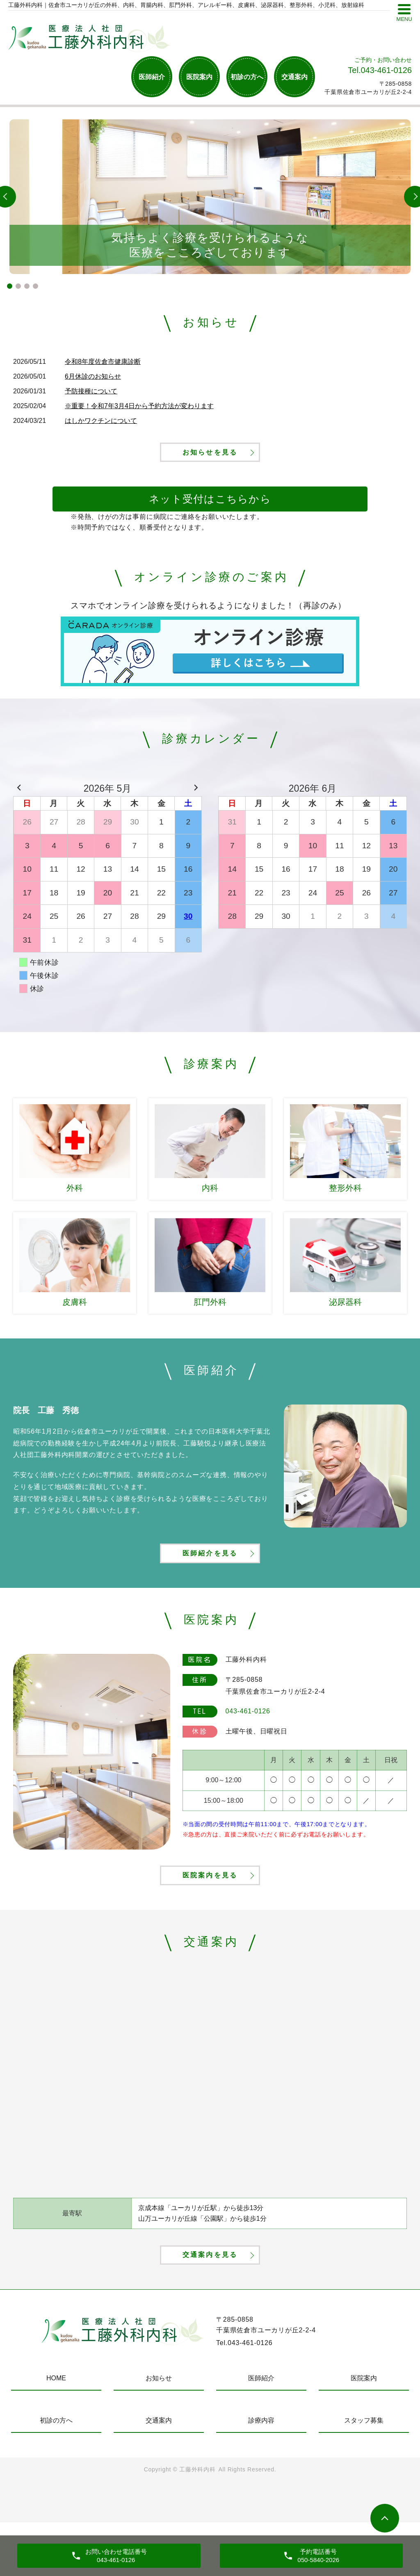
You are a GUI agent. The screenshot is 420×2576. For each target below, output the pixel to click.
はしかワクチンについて (101, 420)
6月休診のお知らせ (93, 376)
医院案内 (199, 76)
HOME (56, 2431)
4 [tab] (35, 286)
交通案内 (294, 76)
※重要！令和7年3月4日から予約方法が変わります (139, 405)
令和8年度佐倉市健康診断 (103, 361)
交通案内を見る (210, 2305)
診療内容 (261, 2474)
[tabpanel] (210, 196)
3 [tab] (27, 286)
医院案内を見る (210, 1912)
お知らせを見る (210, 462)
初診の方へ (247, 76)
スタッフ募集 (363, 2474)
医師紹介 (152, 76)
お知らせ (159, 2431)
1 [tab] (9, 286)
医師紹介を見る (210, 1577)
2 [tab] (18, 286)
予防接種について (91, 391)
